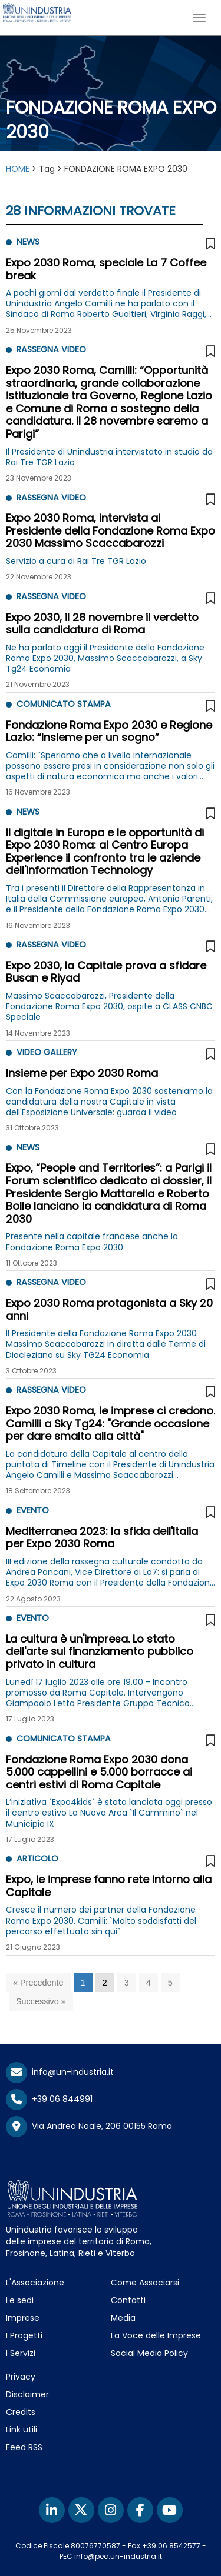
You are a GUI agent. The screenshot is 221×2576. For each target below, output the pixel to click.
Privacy (20, 2377)
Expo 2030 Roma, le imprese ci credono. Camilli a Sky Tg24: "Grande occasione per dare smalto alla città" (110, 1423)
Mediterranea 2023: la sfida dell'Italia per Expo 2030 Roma (102, 1537)
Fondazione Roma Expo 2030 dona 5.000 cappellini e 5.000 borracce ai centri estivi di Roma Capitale (99, 1772)
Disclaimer (27, 2394)
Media (123, 2318)
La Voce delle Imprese (156, 2335)
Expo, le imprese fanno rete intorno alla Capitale (109, 1886)
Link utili (21, 2429)
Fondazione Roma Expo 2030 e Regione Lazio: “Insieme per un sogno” (109, 731)
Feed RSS (24, 2447)
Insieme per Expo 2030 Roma (82, 1073)
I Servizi (20, 2353)
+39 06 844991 (49, 2099)
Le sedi (20, 2300)
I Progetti (24, 2335)
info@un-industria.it (60, 2072)
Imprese (22, 2318)
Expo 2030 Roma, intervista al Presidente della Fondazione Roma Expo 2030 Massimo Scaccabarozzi (110, 530)
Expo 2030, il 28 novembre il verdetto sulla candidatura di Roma (102, 624)
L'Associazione (35, 2282)
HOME (17, 169)
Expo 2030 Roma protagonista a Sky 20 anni (109, 1309)
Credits (20, 2412)
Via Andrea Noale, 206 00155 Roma (89, 2126)
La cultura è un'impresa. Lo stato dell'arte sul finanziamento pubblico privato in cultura (99, 1651)
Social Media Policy (149, 2353)
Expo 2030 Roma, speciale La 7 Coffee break (106, 269)
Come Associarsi (145, 2282)
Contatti (128, 2300)
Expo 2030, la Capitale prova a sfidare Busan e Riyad (106, 972)
